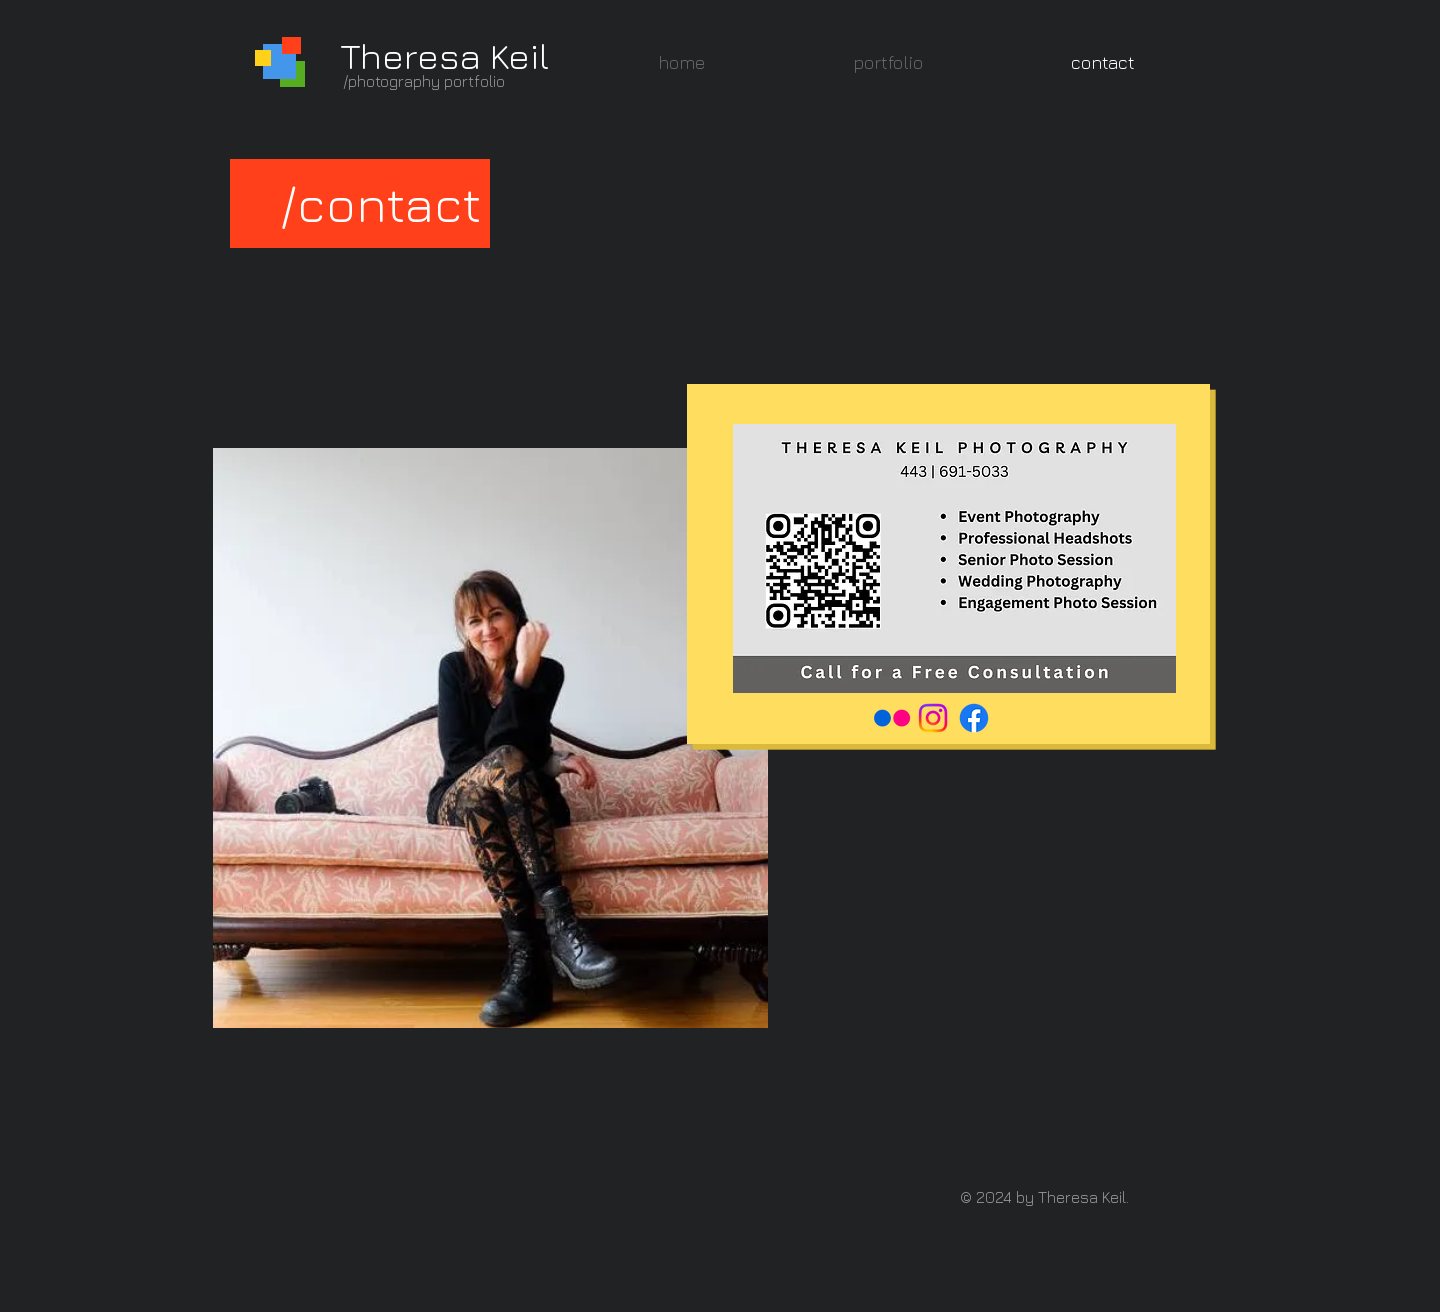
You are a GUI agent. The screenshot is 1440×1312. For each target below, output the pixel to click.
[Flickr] (892, 718)
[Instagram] (933, 718)
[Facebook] (974, 718)
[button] (888, 62)
